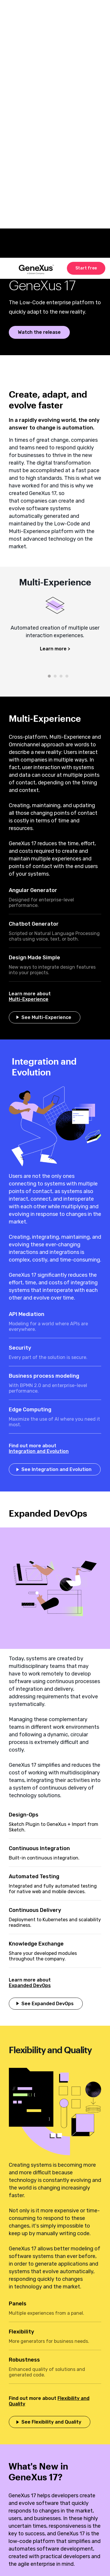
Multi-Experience (28, 999)
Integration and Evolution (39, 1451)
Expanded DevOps (30, 1985)
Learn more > (55, 649)
